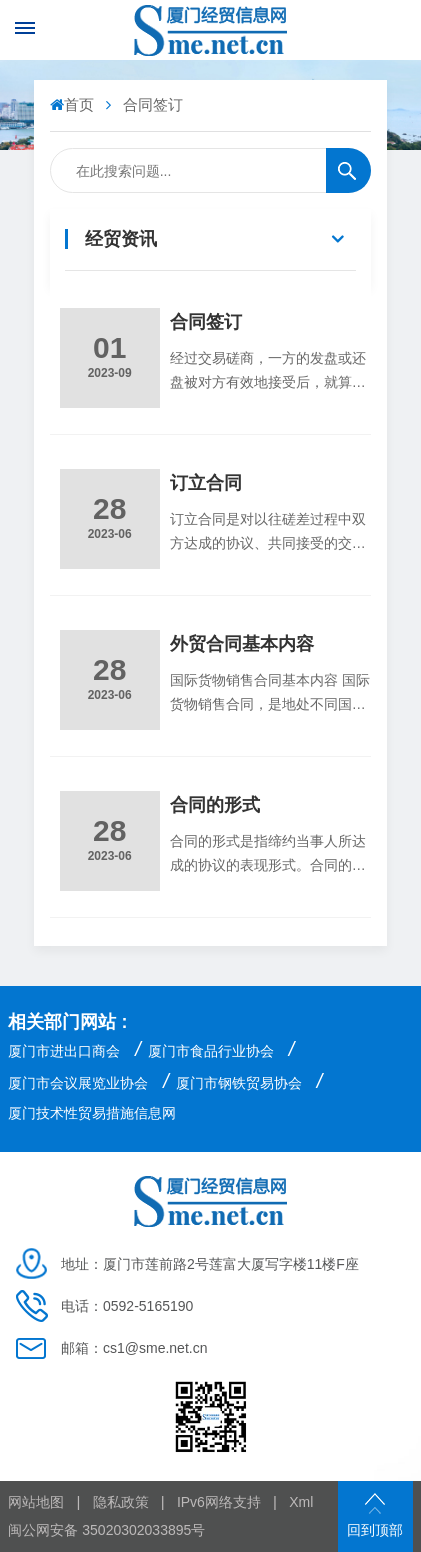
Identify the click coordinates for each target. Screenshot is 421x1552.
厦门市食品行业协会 (211, 1051)
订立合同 (206, 483)
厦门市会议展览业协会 (78, 1083)
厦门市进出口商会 (64, 1051)
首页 (74, 104)
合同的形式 (215, 805)
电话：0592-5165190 (127, 1306)
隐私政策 (121, 1502)
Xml (301, 1502)
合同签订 (206, 322)
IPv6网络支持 (219, 1502)
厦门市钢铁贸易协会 (239, 1083)
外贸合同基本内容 (242, 644)
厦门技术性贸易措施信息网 (92, 1113)
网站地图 (36, 1502)
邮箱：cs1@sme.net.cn (134, 1348)
